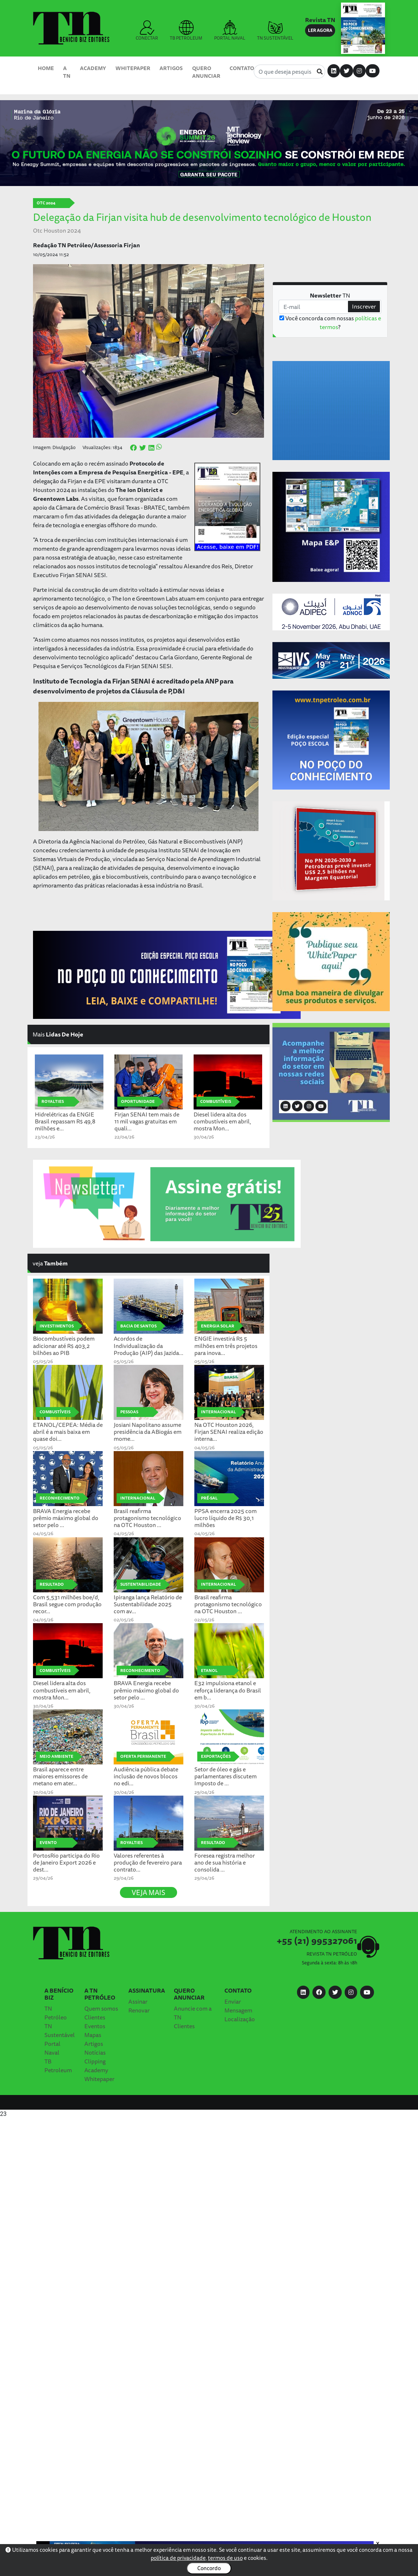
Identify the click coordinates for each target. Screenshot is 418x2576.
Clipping (95, 2061)
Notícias (95, 2052)
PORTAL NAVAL (229, 30)
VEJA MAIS (148, 1892)
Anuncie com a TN (193, 2013)
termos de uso (225, 2558)
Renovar (139, 2010)
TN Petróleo (55, 2013)
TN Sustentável (59, 2030)
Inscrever (364, 306)
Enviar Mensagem (238, 2006)
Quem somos (101, 2008)
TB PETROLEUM (186, 30)
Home (46, 68)
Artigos (171, 68)
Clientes (94, 2017)
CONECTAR (147, 30)
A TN (66, 72)
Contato (242, 68)
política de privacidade (178, 2558)
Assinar (137, 2001)
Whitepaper (132, 68)
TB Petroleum (58, 2065)
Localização (239, 2019)
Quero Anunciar (206, 72)
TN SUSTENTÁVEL (275, 30)
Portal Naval (52, 2048)
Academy (93, 68)
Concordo (209, 2568)
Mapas (92, 2035)
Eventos (94, 2026)
